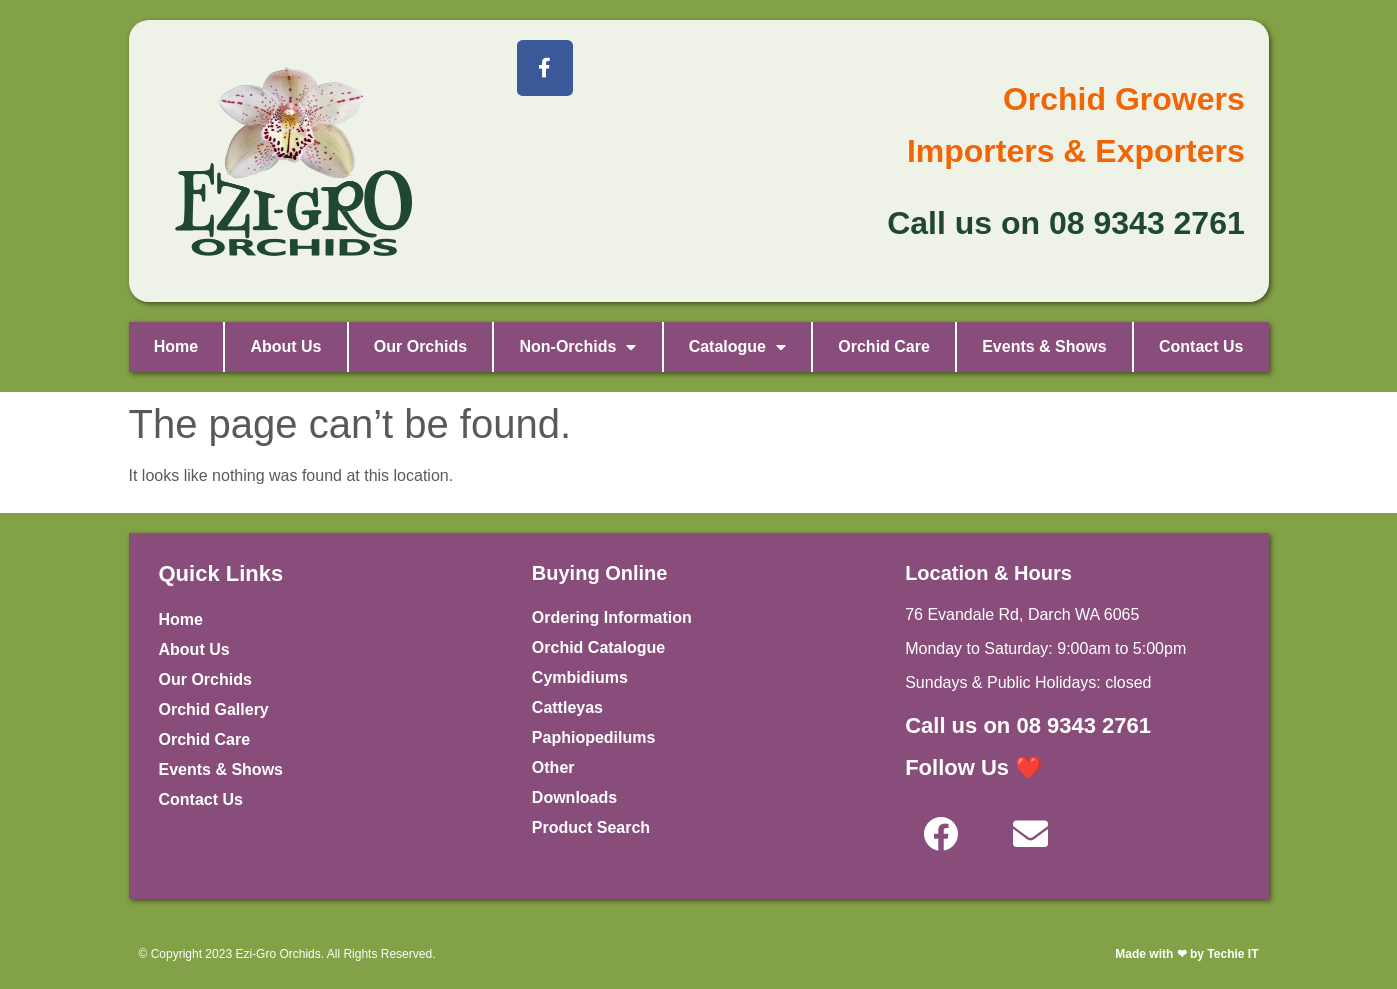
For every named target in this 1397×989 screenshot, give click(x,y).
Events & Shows (1044, 346)
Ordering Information (612, 617)
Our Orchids (420, 346)
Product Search (591, 827)
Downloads (574, 797)
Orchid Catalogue (598, 647)
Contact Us (1201, 346)
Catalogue (737, 347)
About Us (285, 346)
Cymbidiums (580, 677)
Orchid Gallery (214, 709)
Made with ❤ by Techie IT (1186, 954)
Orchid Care (884, 346)
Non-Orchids (577, 347)
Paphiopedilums (594, 737)
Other (553, 767)
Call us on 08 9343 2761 (1028, 725)
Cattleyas (567, 707)
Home (176, 346)
